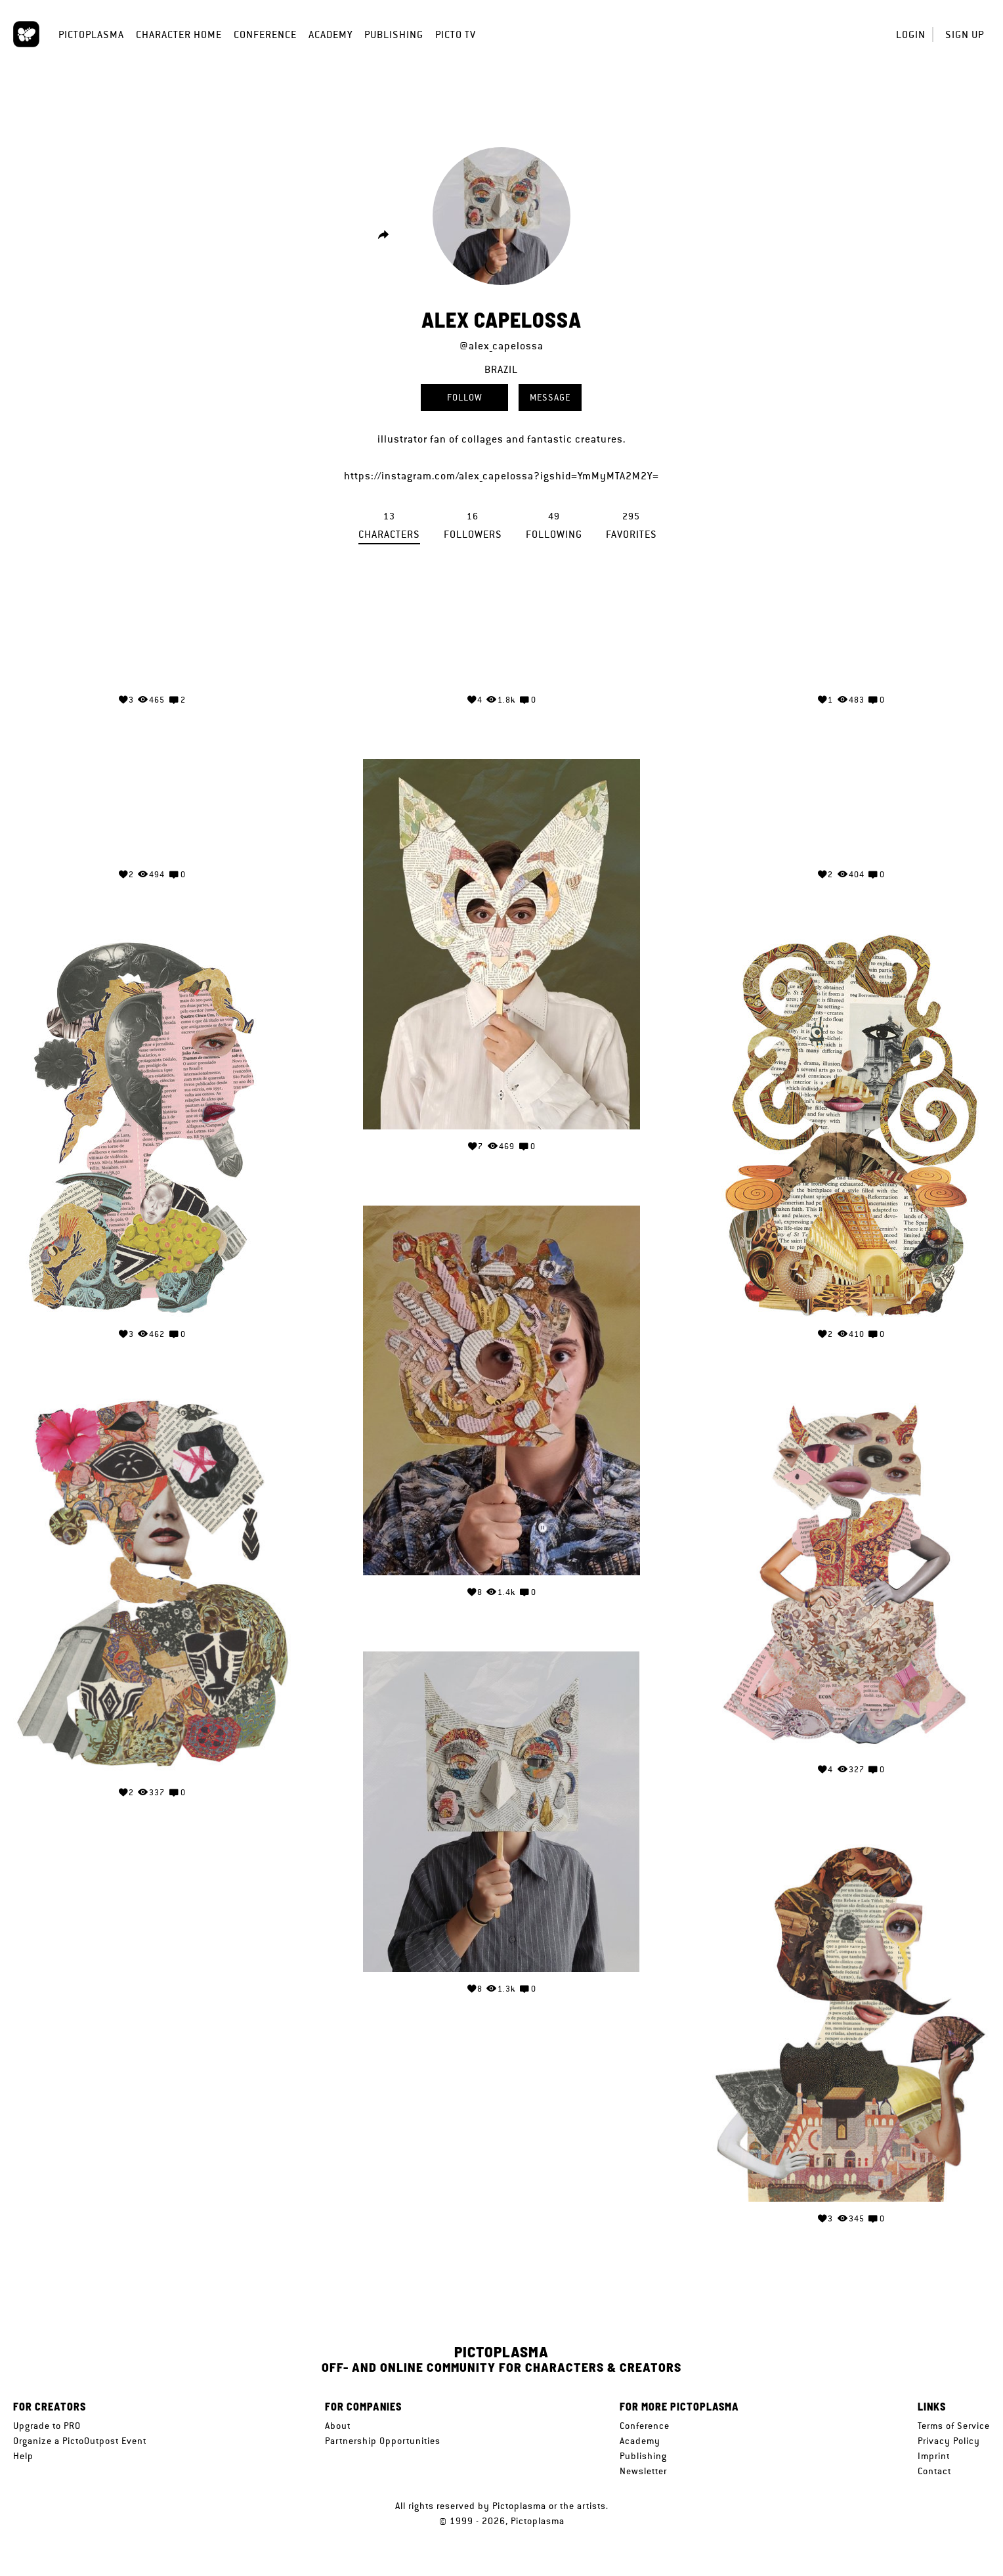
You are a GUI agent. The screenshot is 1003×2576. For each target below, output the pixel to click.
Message (550, 397)
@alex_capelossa (501, 346)
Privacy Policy (949, 2441)
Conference (265, 34)
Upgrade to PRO (47, 2426)
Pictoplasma (91, 34)
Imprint (934, 2456)
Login (911, 34)
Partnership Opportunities (382, 2441)
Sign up (964, 34)
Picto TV (455, 34)
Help (23, 2456)
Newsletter (643, 2471)
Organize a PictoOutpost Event (79, 2441)
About (338, 2426)
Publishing (393, 34)
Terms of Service (954, 2426)
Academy (330, 34)
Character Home (179, 34)
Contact (934, 2471)
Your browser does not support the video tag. (151, 633)
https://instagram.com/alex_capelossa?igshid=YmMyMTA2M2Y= (501, 476)
